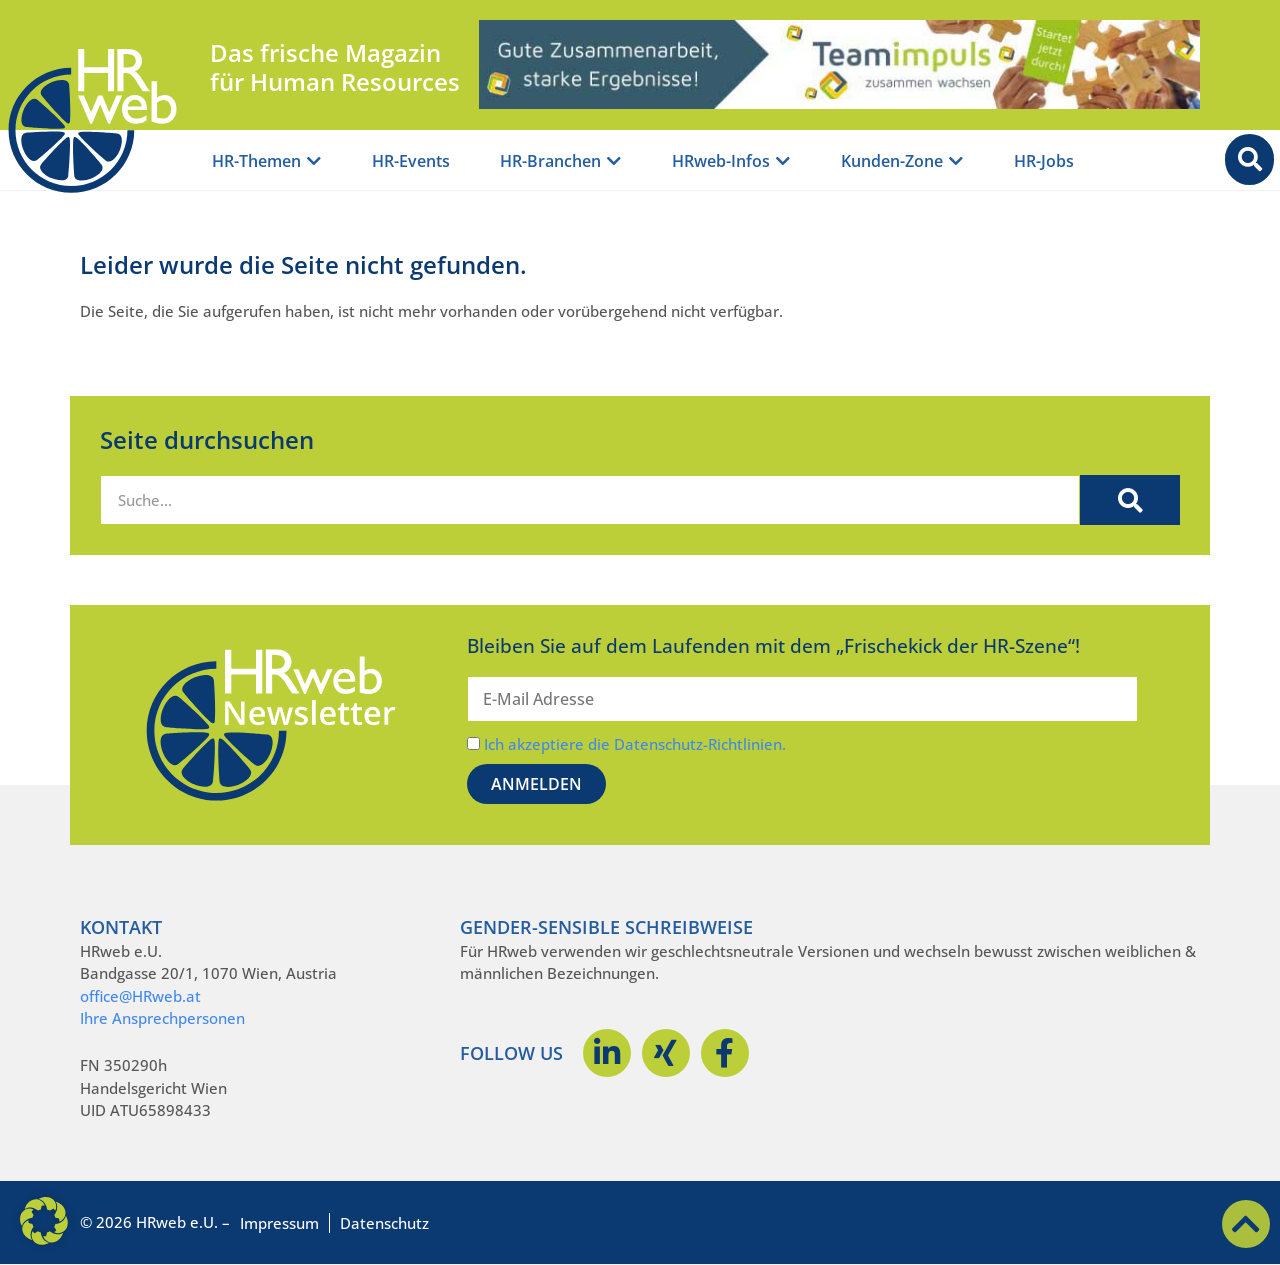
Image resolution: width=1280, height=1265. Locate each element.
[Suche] (1130, 500)
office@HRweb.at (140, 996)
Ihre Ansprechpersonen (162, 1018)
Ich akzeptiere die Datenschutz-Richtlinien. (635, 744)
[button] (44, 1221)
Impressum (279, 1223)
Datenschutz (384, 1223)
